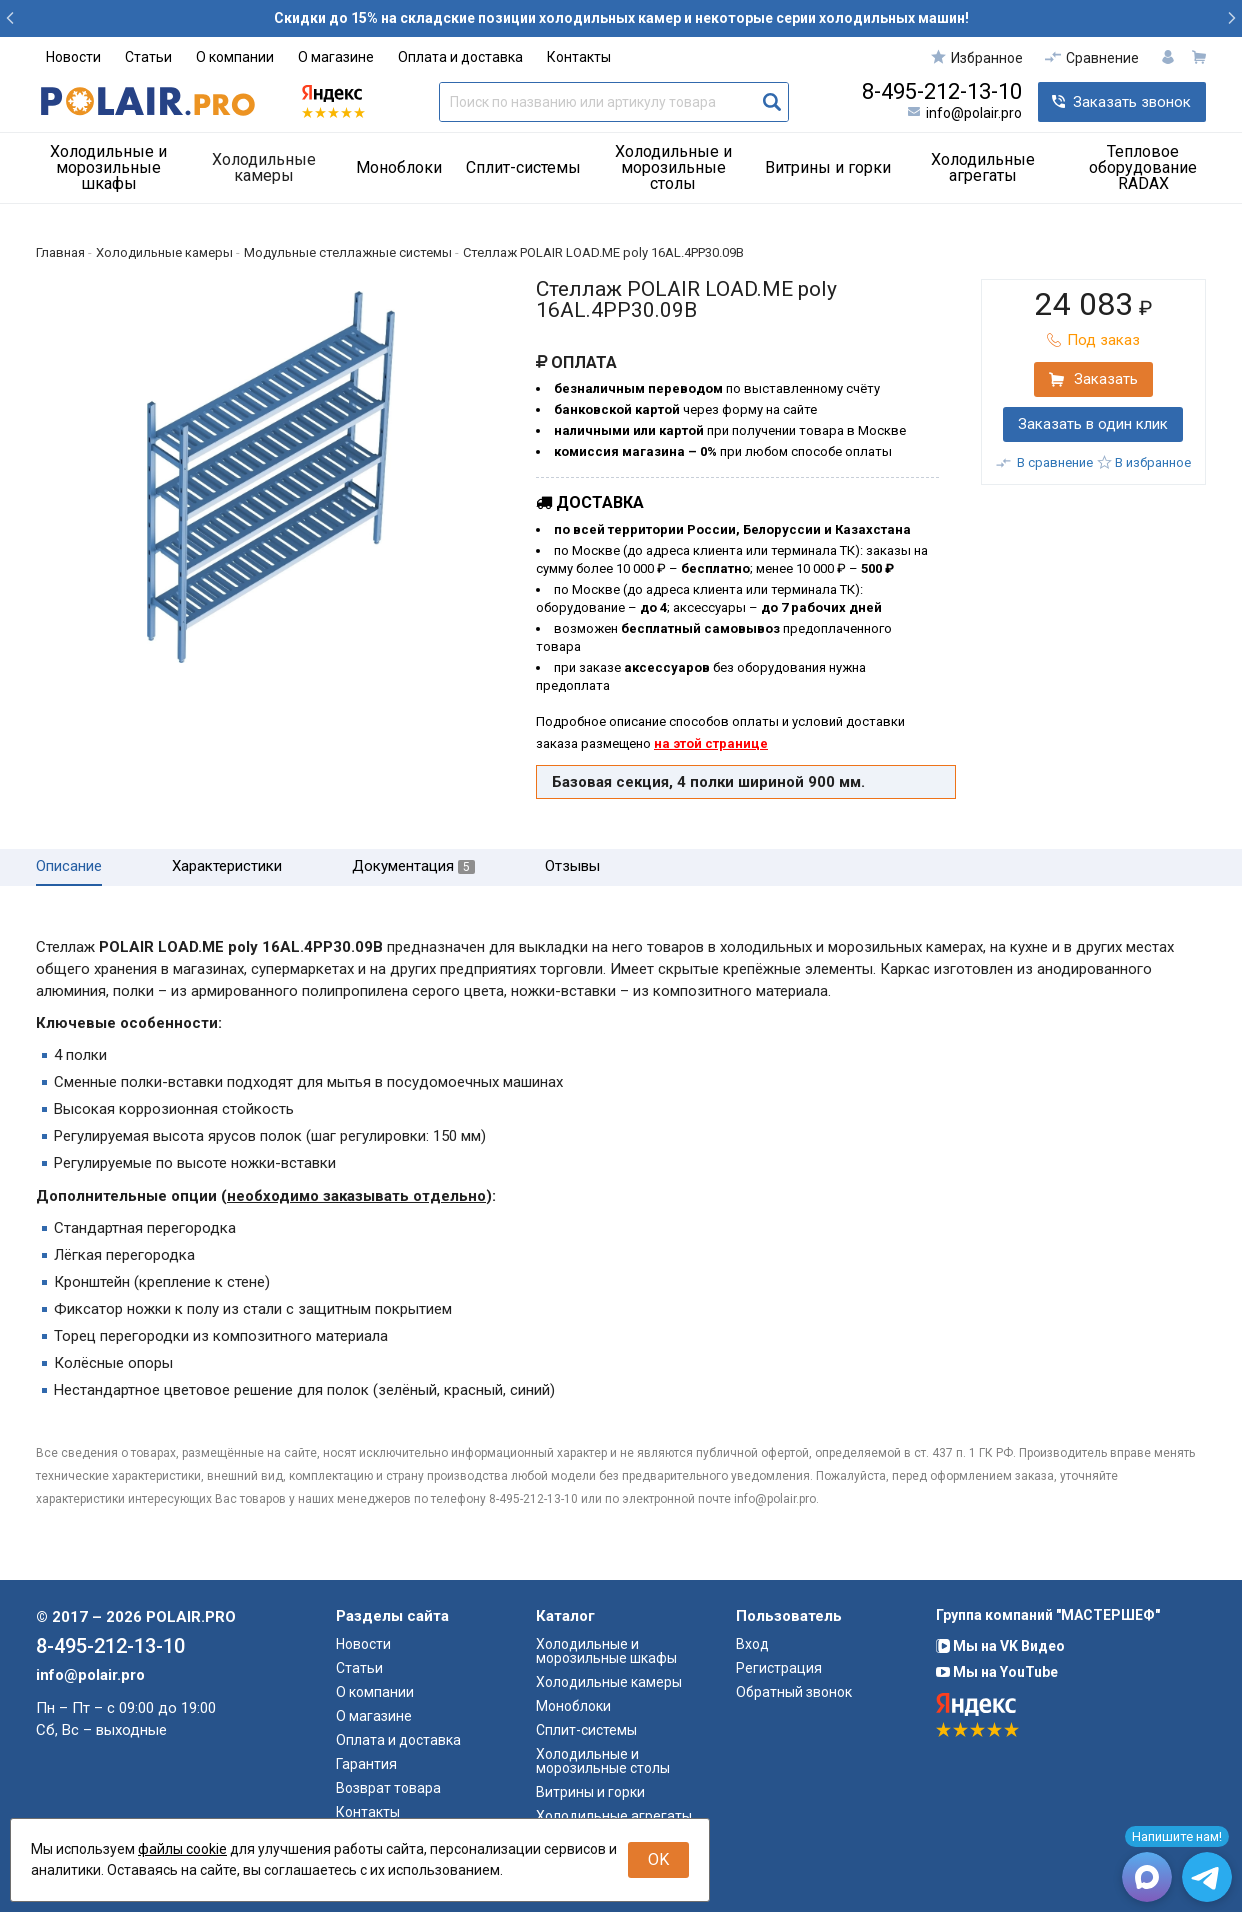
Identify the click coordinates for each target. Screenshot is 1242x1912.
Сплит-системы (523, 167)
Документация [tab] (413, 866)
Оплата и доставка (460, 57)
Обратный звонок (794, 1692)
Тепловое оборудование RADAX (1143, 167)
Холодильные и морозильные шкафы (108, 167)
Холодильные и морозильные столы (673, 167)
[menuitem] (116, 168)
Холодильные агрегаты (983, 167)
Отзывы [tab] (572, 866)
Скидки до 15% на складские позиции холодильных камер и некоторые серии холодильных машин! (621, 18)
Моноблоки (399, 167)
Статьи (148, 57)
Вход (752, 1644)
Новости (73, 57)
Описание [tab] (69, 866)
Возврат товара (388, 1788)
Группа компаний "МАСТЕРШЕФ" (1048, 1615)
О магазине (336, 57)
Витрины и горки (828, 167)
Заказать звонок (1132, 102)
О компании (235, 57)
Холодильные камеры (264, 167)
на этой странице (711, 743)
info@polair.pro (974, 113)
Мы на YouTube (997, 1672)
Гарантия (366, 1764)
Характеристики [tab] (227, 866)
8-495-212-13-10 (942, 92)
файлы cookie (182, 1849)
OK (658, 1859)
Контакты (579, 57)
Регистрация (779, 1668)
